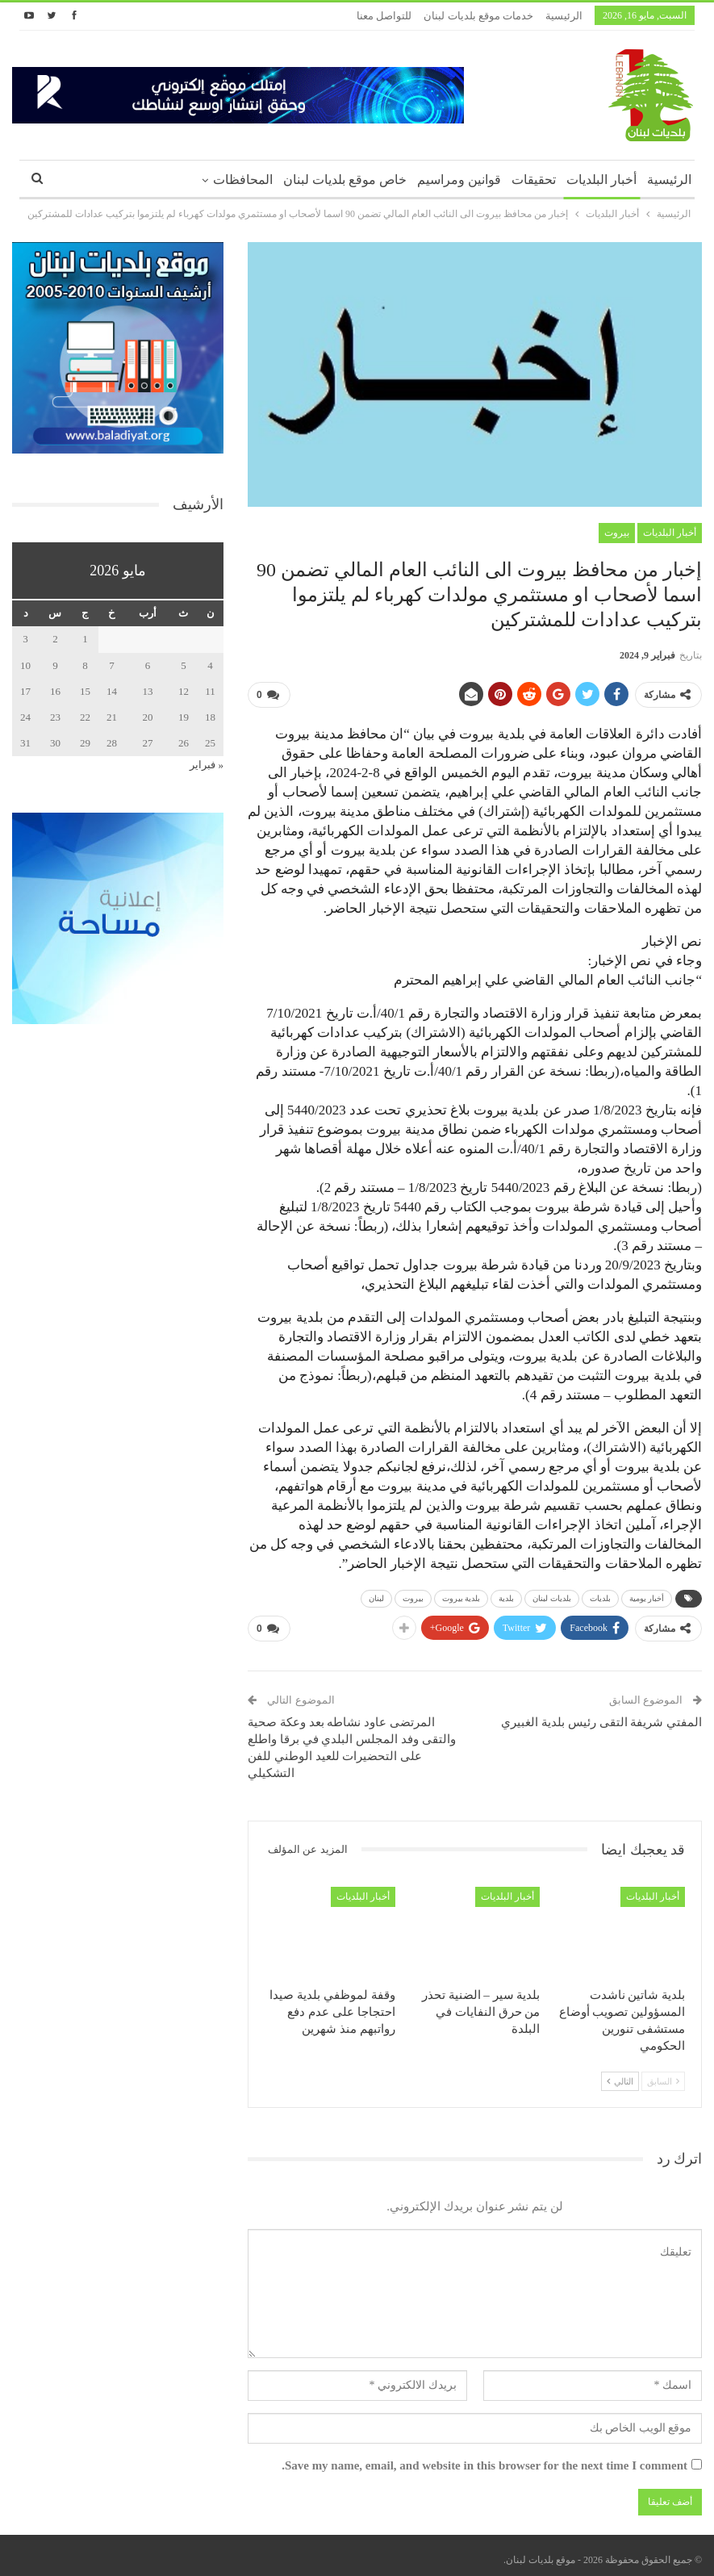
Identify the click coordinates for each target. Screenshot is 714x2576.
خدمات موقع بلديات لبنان (478, 16)
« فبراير (206, 765)
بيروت (616, 532)
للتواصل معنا (384, 16)
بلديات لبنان (551, 1595)
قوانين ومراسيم (459, 179)
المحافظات (243, 179)
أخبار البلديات (601, 179)
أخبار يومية (647, 1595)
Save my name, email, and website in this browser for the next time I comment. (484, 2459)
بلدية (506, 1595)
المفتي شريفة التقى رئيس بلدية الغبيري (601, 1715)
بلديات (600, 1595)
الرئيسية (563, 16)
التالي (620, 2075)
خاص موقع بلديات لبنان (345, 179)
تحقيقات (533, 179)
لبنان (376, 1595)
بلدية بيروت (461, 1595)
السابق (663, 2075)
